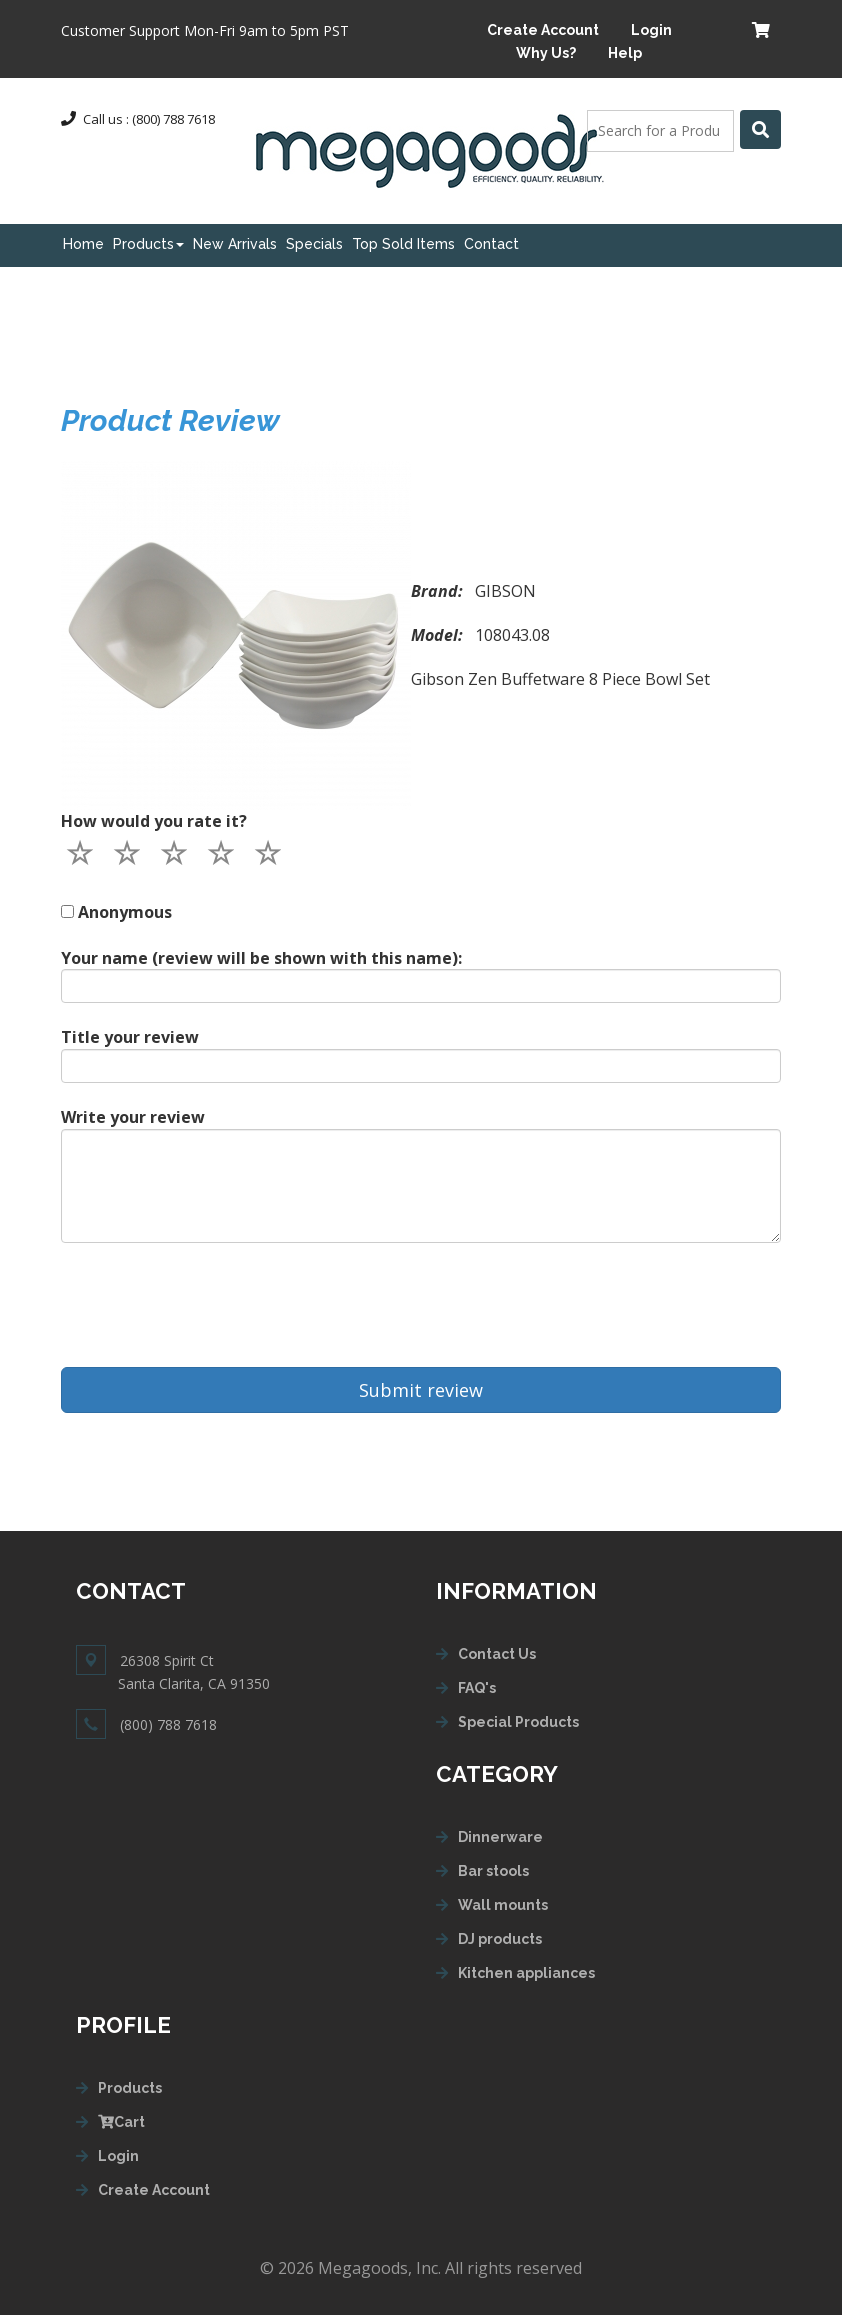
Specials (314, 244)
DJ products (500, 1939)
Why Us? (546, 53)
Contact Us (497, 1654)
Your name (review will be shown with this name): (261, 958)
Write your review (133, 1117)
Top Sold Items (403, 244)
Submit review (421, 1390)
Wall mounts (503, 1905)
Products (148, 244)
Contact (491, 244)
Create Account (543, 30)
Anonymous (125, 912)
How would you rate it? (154, 821)
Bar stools (493, 1871)
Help (625, 53)
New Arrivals (235, 244)
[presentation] (213, 1305)
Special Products (518, 1722)
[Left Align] (760, 129)
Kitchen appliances (526, 1973)
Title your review (130, 1037)
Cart (121, 2122)
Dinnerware (500, 1837)
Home (83, 244)
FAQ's (477, 1688)
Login (651, 30)
